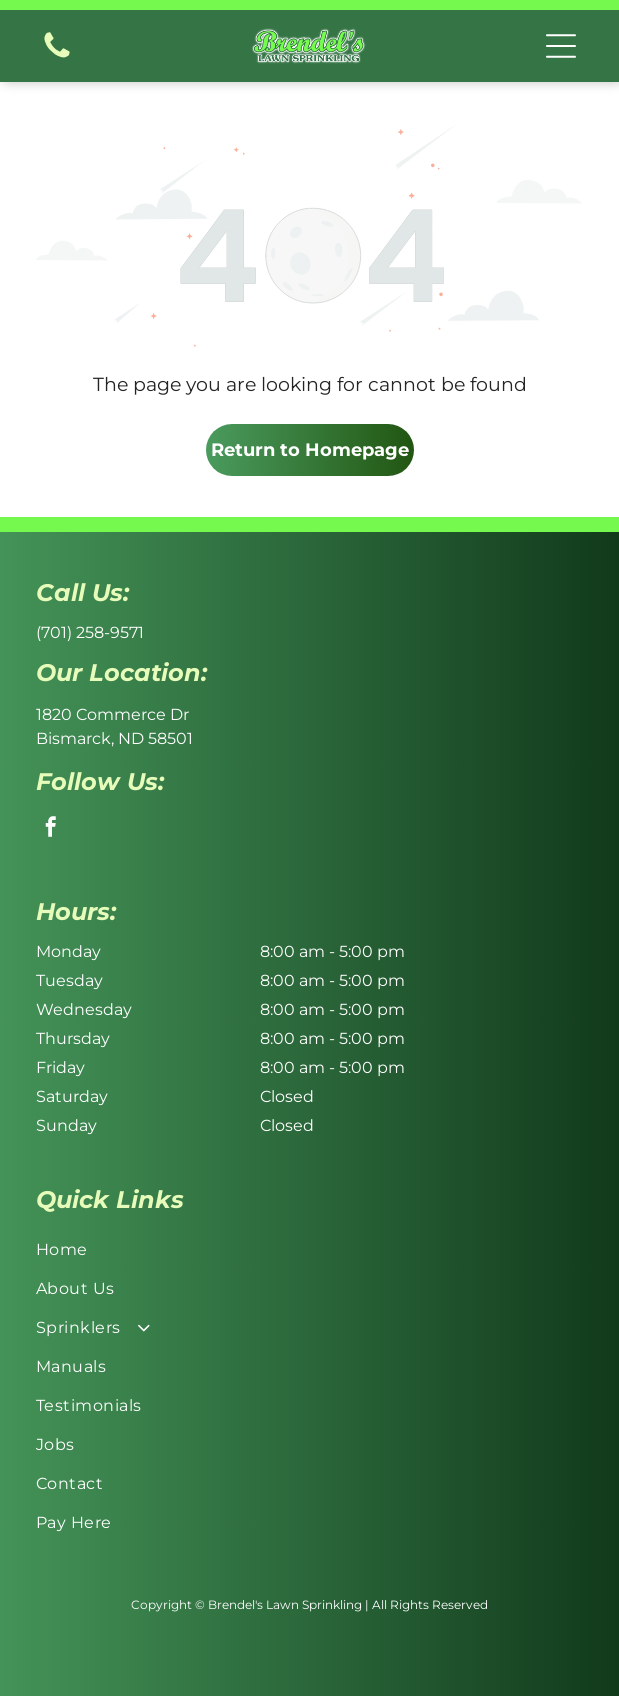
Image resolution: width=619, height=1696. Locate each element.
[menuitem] (309, 1249)
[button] (561, 46)
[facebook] (51, 829)
